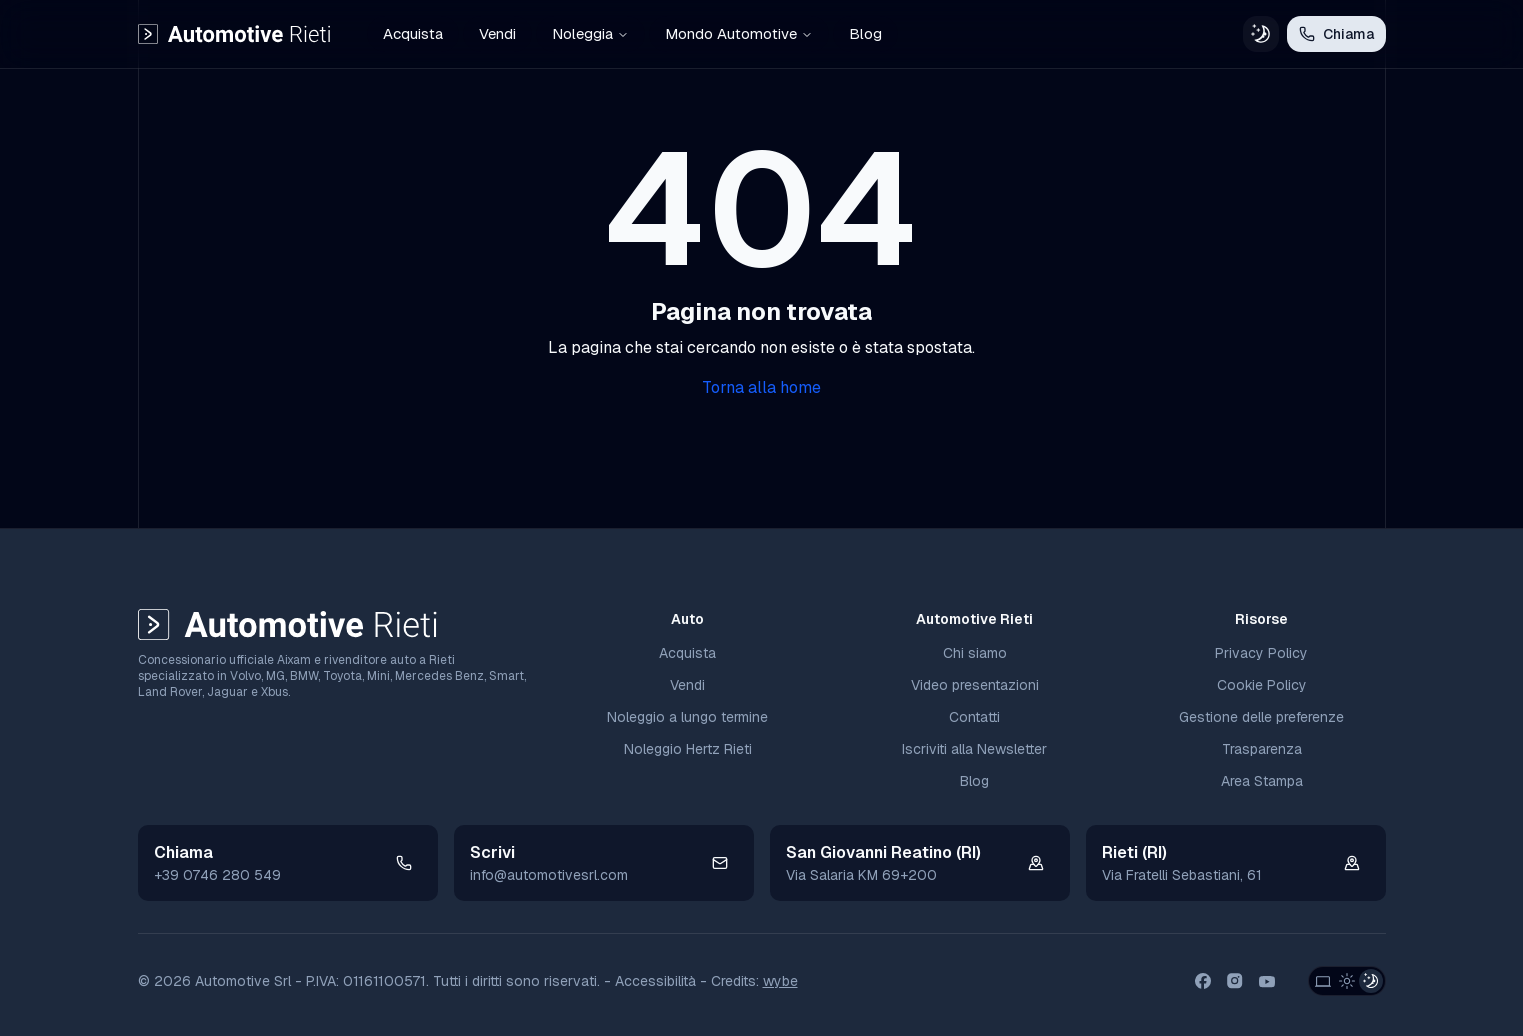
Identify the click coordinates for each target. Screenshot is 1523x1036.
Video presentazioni (975, 685)
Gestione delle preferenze (1261, 717)
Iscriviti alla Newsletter (974, 749)
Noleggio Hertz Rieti (688, 749)
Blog (865, 33)
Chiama (1336, 34)
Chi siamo (975, 653)
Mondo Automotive (739, 33)
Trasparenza (1262, 749)
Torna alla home (761, 387)
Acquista (413, 33)
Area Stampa (1262, 781)
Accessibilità (655, 981)
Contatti (974, 717)
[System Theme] (1323, 981)
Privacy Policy (1261, 653)
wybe (780, 981)
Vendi (497, 33)
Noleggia (590, 33)
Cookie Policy (1262, 685)
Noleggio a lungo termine (687, 717)
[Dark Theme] (1371, 981)
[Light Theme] (1347, 981)
